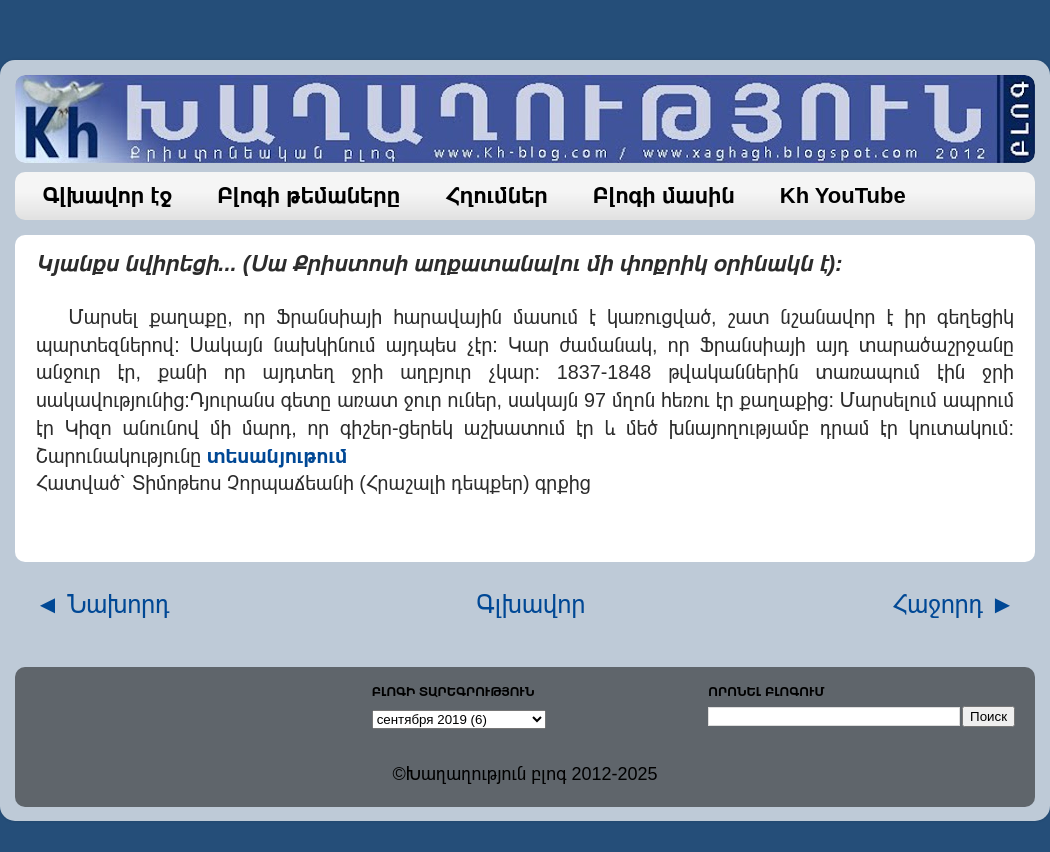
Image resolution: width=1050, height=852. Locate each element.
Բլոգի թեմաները (308, 195)
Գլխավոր (531, 604)
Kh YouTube (843, 195)
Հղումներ (496, 195)
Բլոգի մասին (664, 195)
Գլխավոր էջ (108, 195)
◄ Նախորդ (102, 604)
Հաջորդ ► (953, 604)
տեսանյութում (277, 456)
